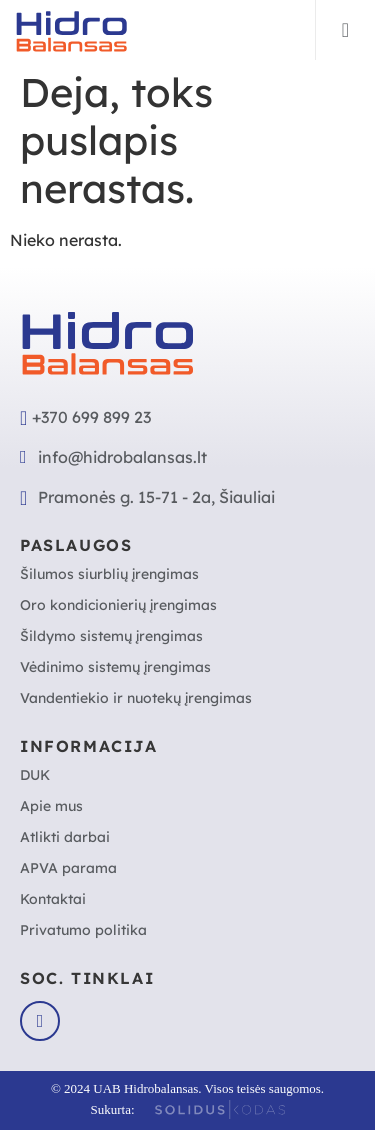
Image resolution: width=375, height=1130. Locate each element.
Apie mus (51, 806)
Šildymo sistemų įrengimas (111, 636)
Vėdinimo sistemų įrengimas (115, 667)
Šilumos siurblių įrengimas (109, 574)
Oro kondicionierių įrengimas (118, 605)
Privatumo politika (83, 930)
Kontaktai (53, 899)
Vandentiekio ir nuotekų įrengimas (136, 698)
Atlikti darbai (65, 837)
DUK (35, 775)
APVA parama (68, 868)
